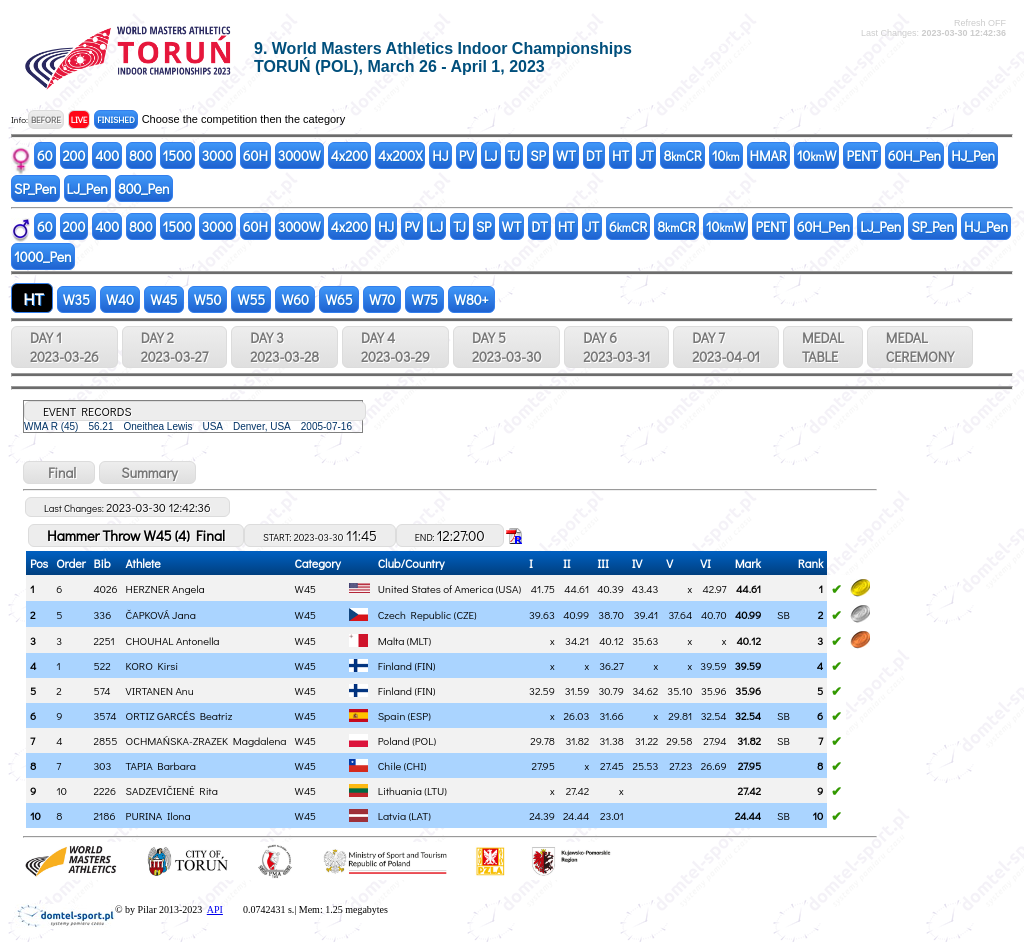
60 (45, 155)
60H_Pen (914, 155)
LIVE (79, 119)
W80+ (471, 299)
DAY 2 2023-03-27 (174, 347)
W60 (295, 299)
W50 (208, 299)
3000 (217, 155)
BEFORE (46, 119)
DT (594, 155)
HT (620, 155)
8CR (682, 155)
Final (59, 472)
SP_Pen (35, 188)
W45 (164, 299)
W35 (76, 299)
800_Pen (144, 188)
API (215, 909)
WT (566, 155)
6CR (628, 226)
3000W (299, 155)
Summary (147, 472)
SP (538, 155)
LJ (491, 155)
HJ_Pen (973, 155)
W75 (424, 299)
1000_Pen (43, 256)
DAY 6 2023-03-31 (616, 347)
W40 (120, 299)
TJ (514, 155)
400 (107, 155)
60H (255, 155)
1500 (177, 155)
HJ (440, 155)
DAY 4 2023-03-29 (395, 347)
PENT (861, 155)
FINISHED (115, 119)
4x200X (400, 155)
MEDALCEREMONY (920, 347)
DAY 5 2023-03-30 (506, 347)
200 (74, 155)
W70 (382, 299)
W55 (251, 299)
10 (726, 155)
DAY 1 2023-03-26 (64, 347)
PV (466, 155)
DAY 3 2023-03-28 (284, 347)
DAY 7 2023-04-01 (726, 347)
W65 (339, 299)
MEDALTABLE (823, 347)
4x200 (349, 155)
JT (646, 155)
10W (817, 155)
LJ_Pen (87, 188)
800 (140, 155)
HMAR (768, 155)
